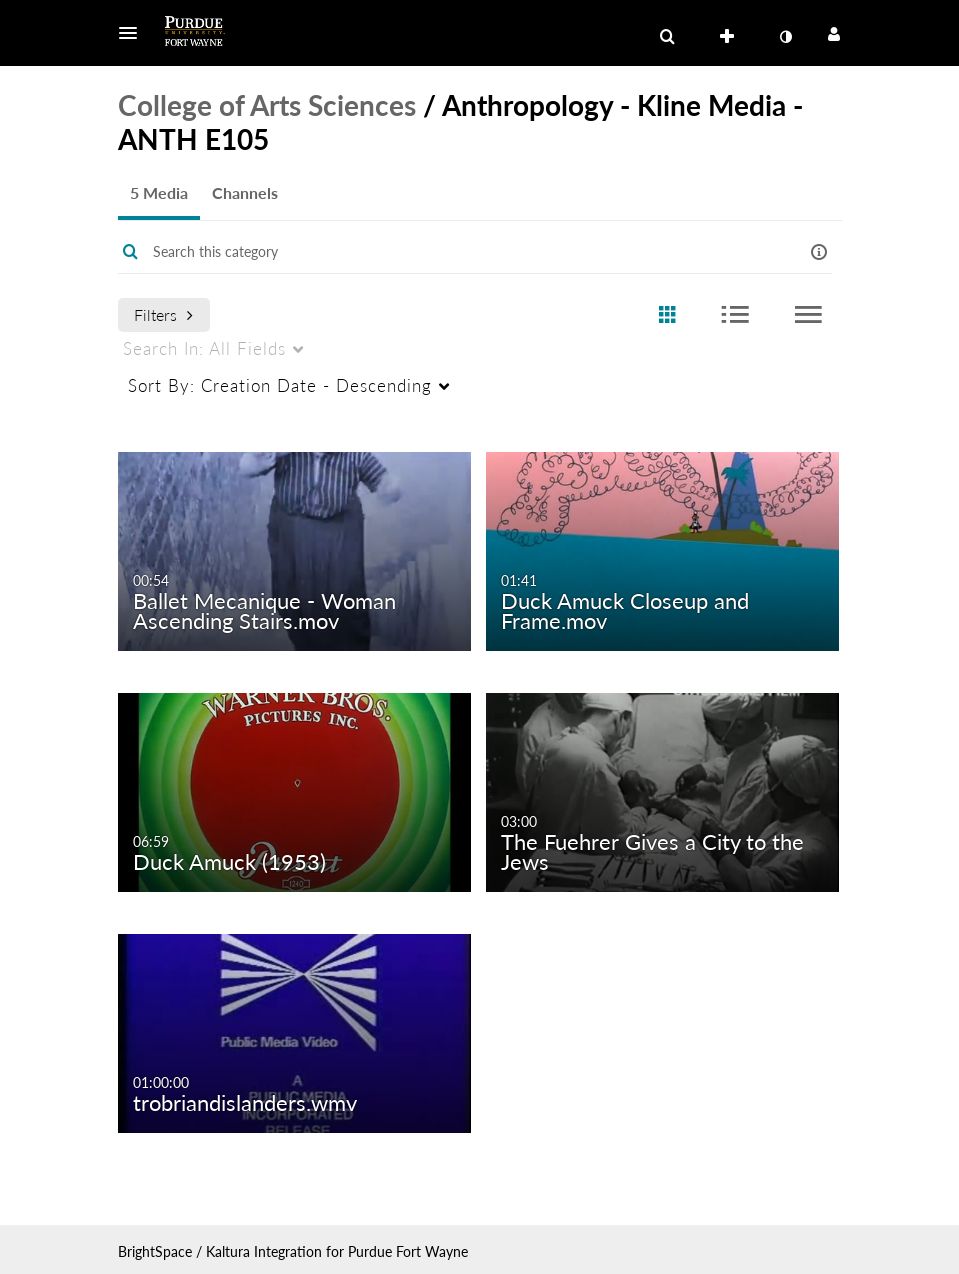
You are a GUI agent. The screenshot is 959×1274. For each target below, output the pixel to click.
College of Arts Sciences (267, 105)
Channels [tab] (245, 192)
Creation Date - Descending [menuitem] (280, 385)
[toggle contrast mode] (786, 37)
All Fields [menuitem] (204, 348)
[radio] (667, 315)
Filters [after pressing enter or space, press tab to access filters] (163, 314)
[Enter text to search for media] (450, 252)
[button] (134, 33)
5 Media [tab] (159, 192)
